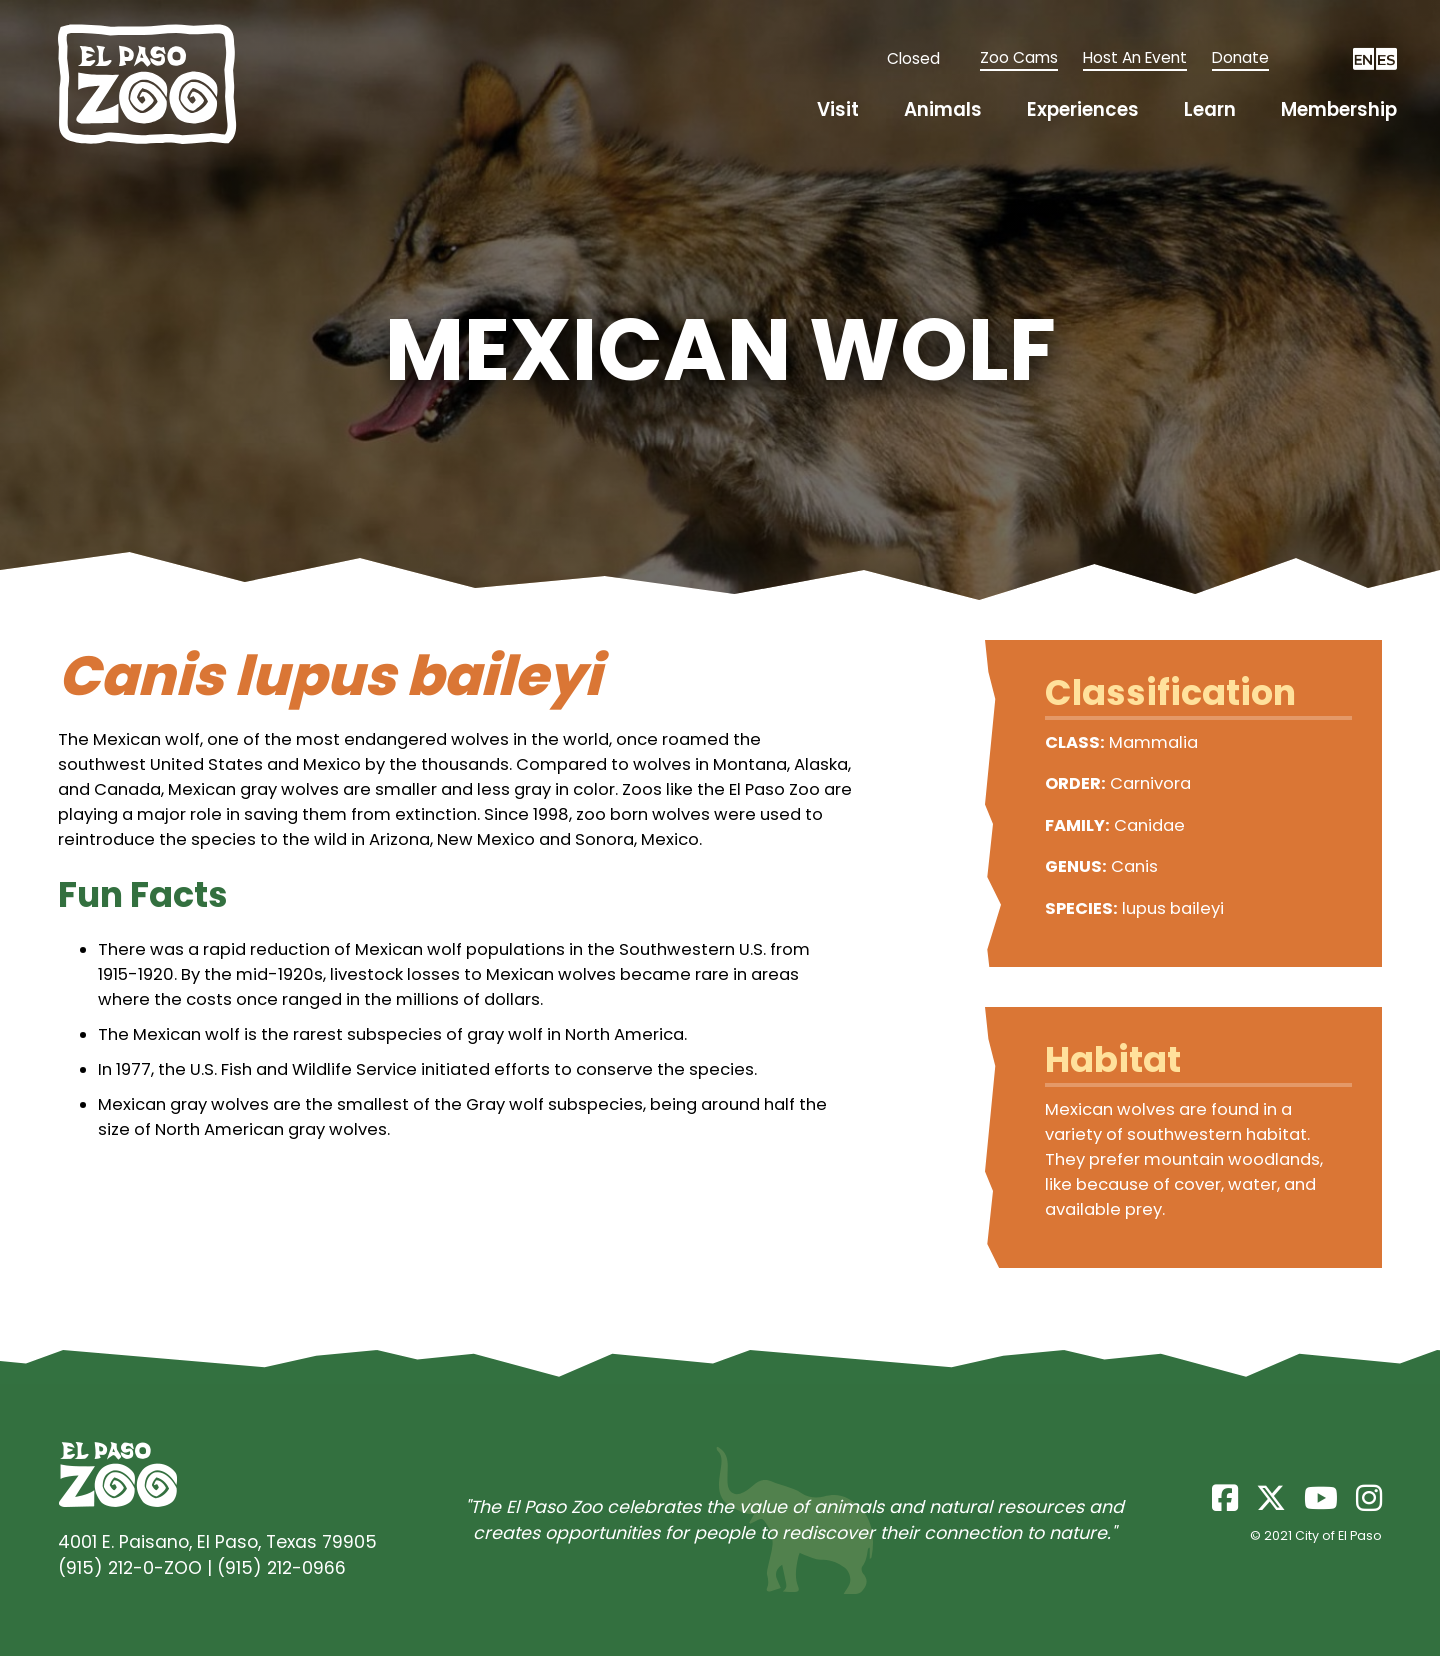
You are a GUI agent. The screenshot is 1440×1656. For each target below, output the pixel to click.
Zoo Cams (1019, 57)
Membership (1339, 109)
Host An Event (1135, 57)
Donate (1240, 57)
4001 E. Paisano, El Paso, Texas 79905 (217, 1542)
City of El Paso (1338, 1535)
